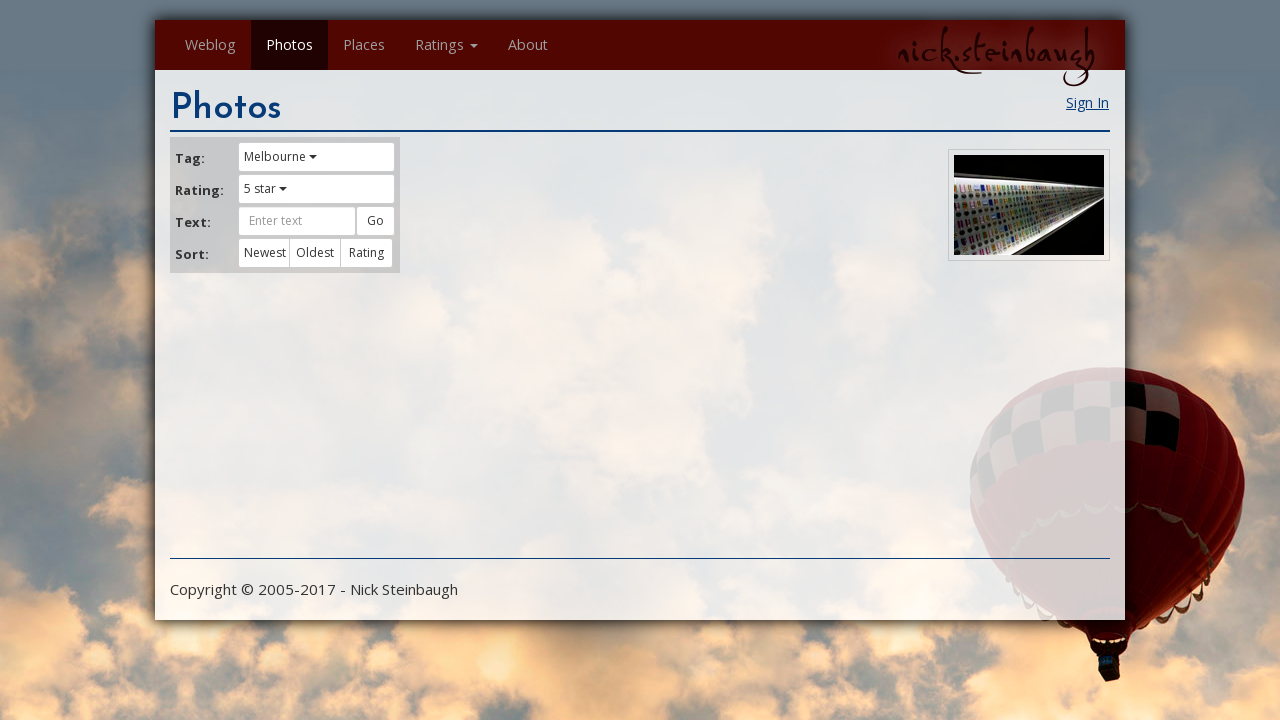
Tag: (190, 158)
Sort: (192, 254)
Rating (366, 252)
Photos (289, 44)
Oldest (315, 252)
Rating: (199, 190)
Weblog (210, 44)
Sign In (1087, 102)
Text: (193, 222)
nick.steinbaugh (996, 51)
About (528, 44)
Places (364, 44)
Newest (265, 252)
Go (375, 220)
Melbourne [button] (280, 156)
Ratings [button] (446, 44)
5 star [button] (265, 188)
